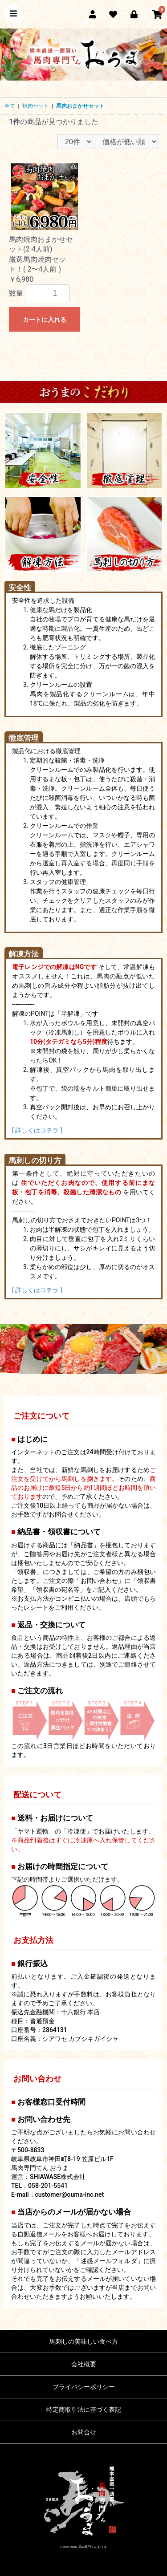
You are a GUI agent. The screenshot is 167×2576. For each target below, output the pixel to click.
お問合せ (83, 2432)
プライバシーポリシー (84, 2386)
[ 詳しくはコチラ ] (37, 1130)
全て (9, 106)
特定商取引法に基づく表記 (83, 2409)
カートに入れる (44, 319)
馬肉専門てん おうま (92, 2547)
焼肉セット (35, 106)
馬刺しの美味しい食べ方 (83, 2341)
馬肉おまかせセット (80, 106)
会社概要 (83, 2364)
